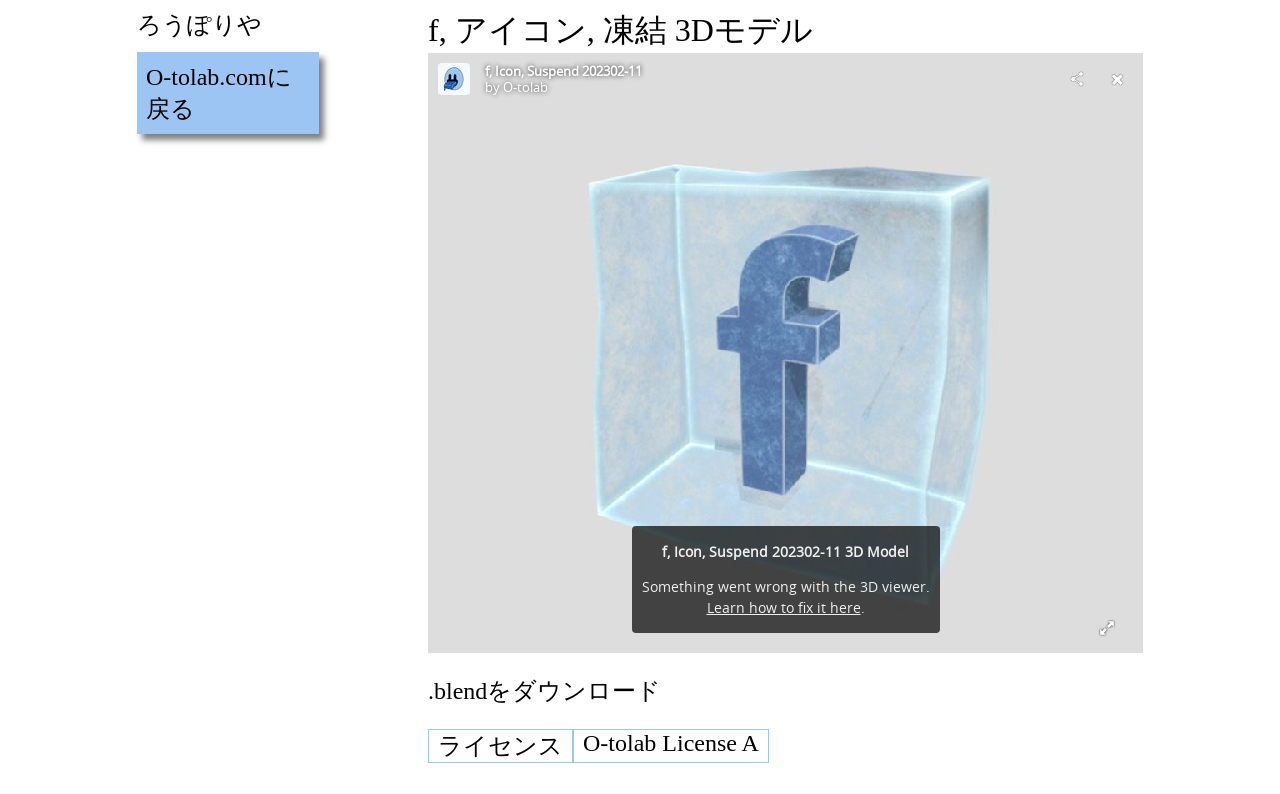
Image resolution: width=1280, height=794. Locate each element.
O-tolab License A (671, 743)
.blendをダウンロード (544, 691)
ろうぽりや (199, 25)
